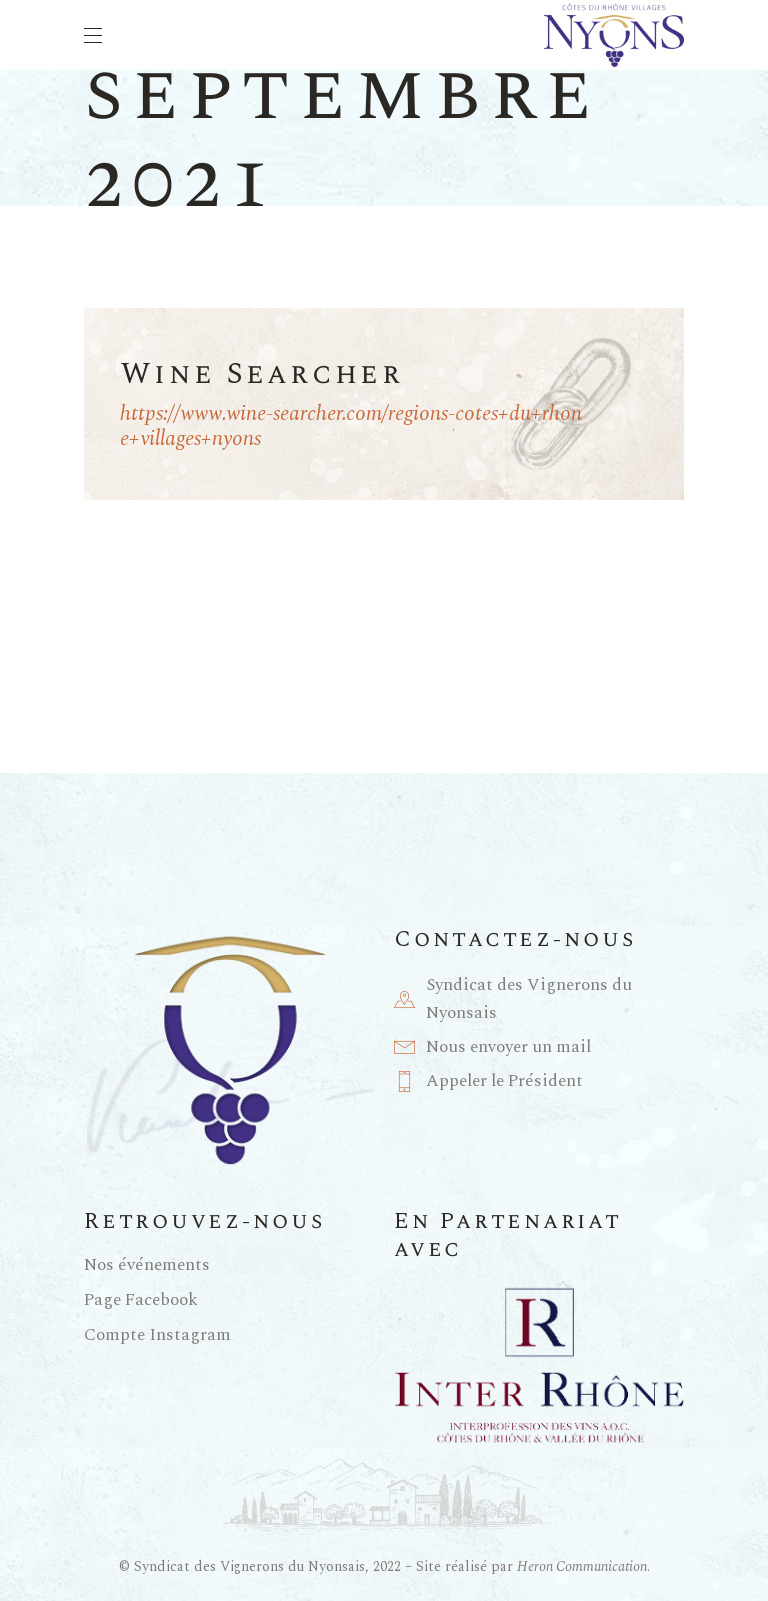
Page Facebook (141, 1300)
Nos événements (147, 1265)
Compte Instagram (157, 1335)
